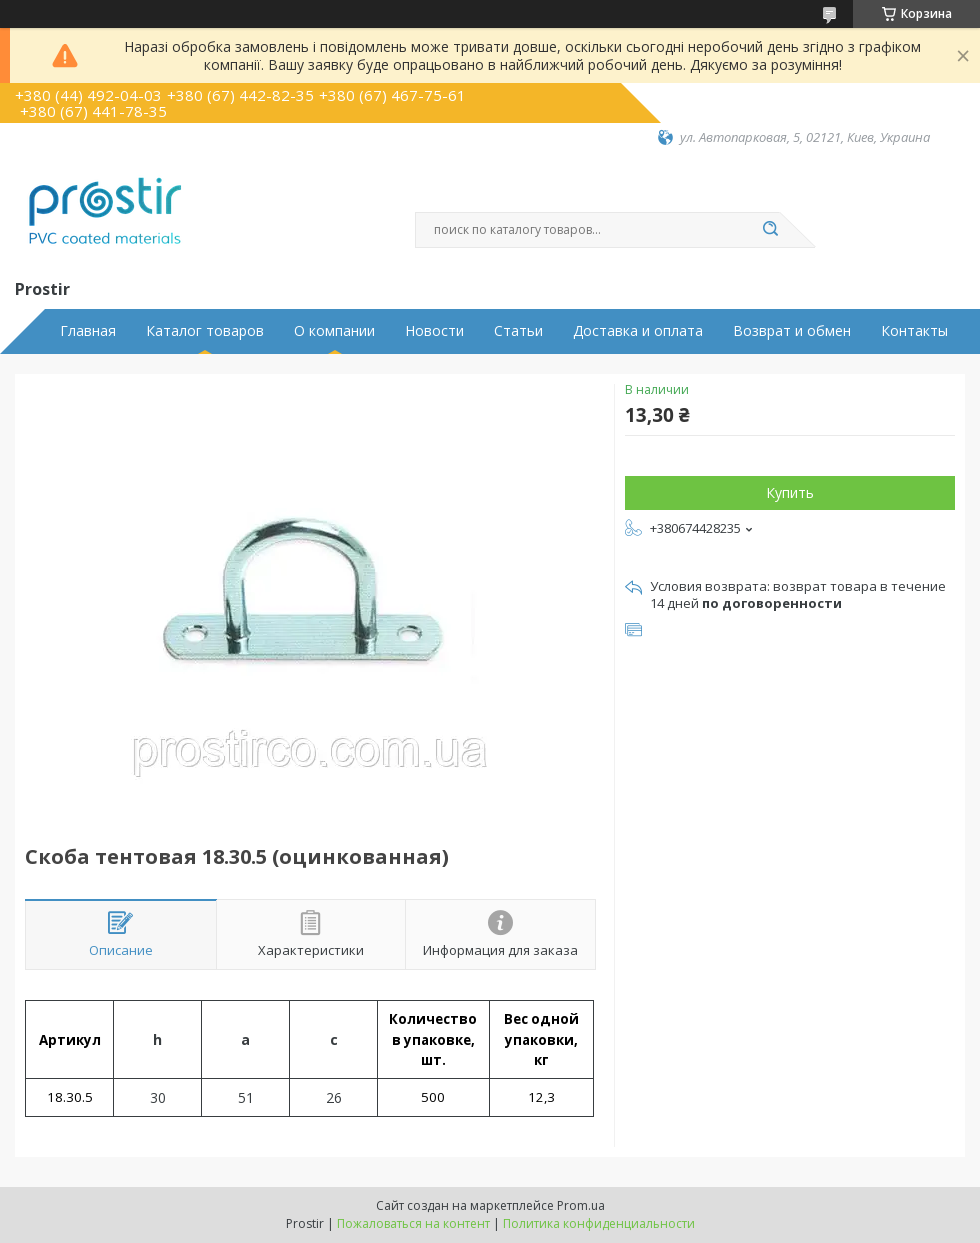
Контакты (914, 331)
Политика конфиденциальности (599, 1223)
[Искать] (770, 230)
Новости (434, 331)
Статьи (518, 331)
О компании (334, 331)
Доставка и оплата (638, 331)
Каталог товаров (205, 331)
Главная (88, 331)
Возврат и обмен (792, 331)
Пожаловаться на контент (413, 1223)
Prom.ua (581, 1205)
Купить (790, 492)
